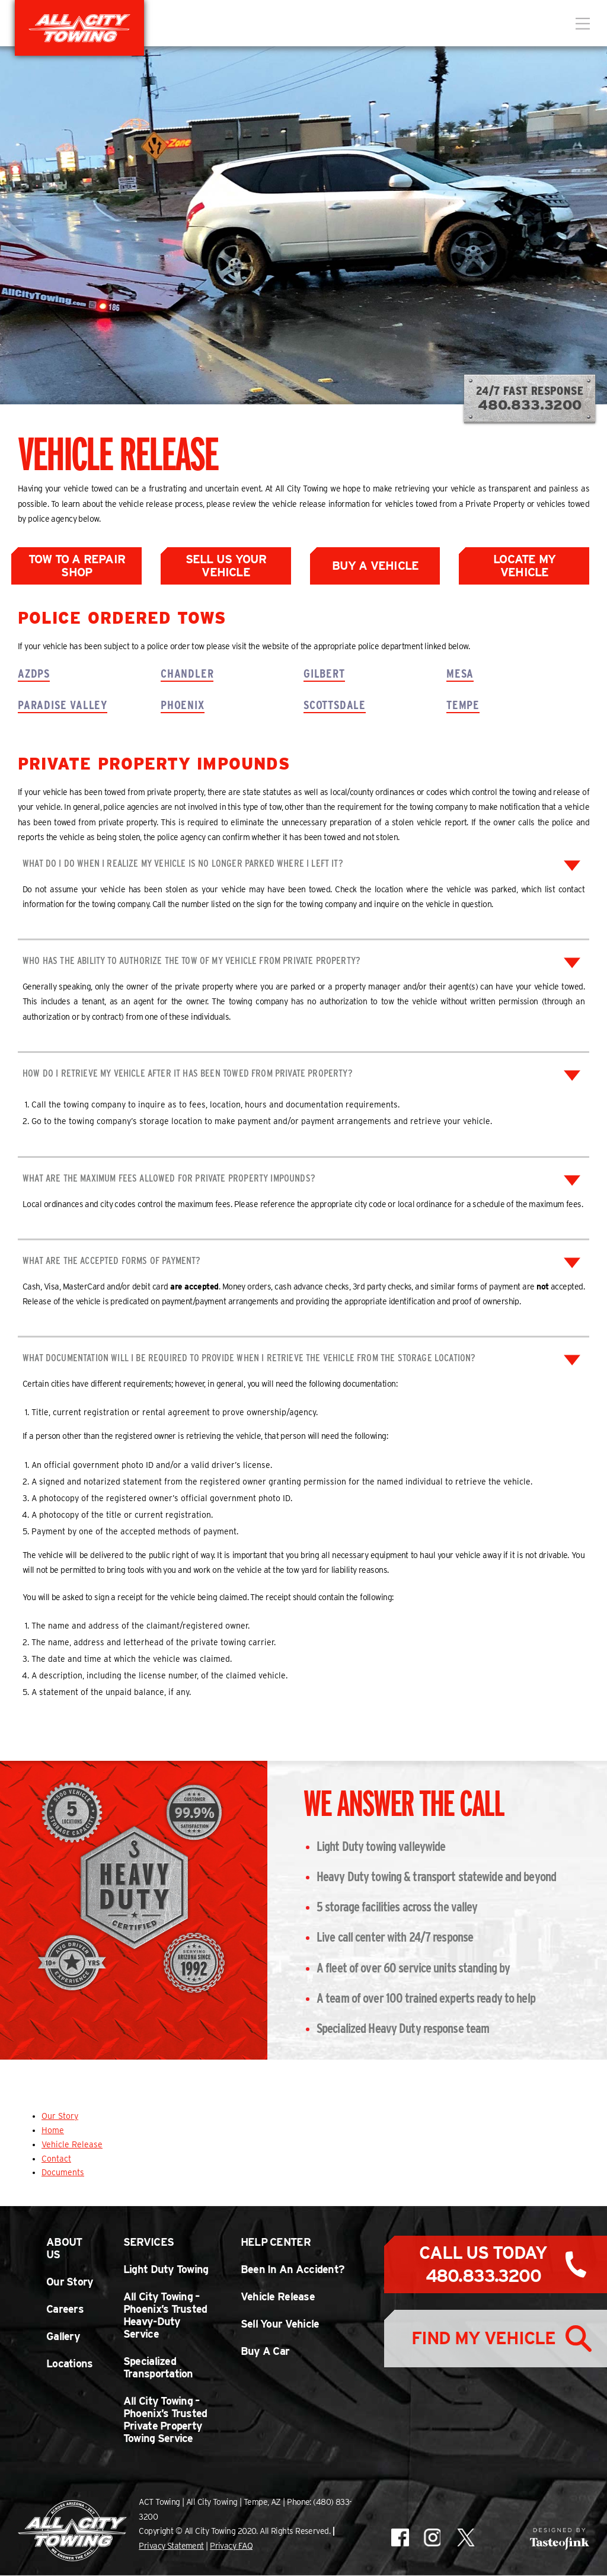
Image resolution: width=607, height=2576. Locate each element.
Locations (69, 2364)
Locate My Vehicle (524, 566)
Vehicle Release (72, 2144)
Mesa (460, 673)
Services (148, 2242)
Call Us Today (483, 2265)
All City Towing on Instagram (431, 2538)
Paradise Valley (62, 705)
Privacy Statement (171, 2546)
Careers (65, 2309)
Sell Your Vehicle (280, 2324)
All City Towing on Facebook (400, 2538)
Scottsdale (335, 705)
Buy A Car (265, 2351)
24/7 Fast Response (529, 399)
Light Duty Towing (166, 2270)
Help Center (276, 2242)
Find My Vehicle (483, 2342)
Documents (62, 2173)
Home (52, 2131)
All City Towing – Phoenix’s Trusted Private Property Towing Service (165, 2420)
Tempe (463, 705)
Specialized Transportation (158, 2367)
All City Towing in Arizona (79, 28)
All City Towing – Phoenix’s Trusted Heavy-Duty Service (165, 2316)
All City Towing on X (465, 2538)
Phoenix (183, 705)
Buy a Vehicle (375, 566)
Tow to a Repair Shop (76, 566)
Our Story (59, 2116)
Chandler (187, 673)
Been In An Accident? (293, 2270)
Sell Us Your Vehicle (226, 566)
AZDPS (34, 673)
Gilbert (324, 673)
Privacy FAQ (231, 2546)
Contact (56, 2158)
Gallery (63, 2337)
